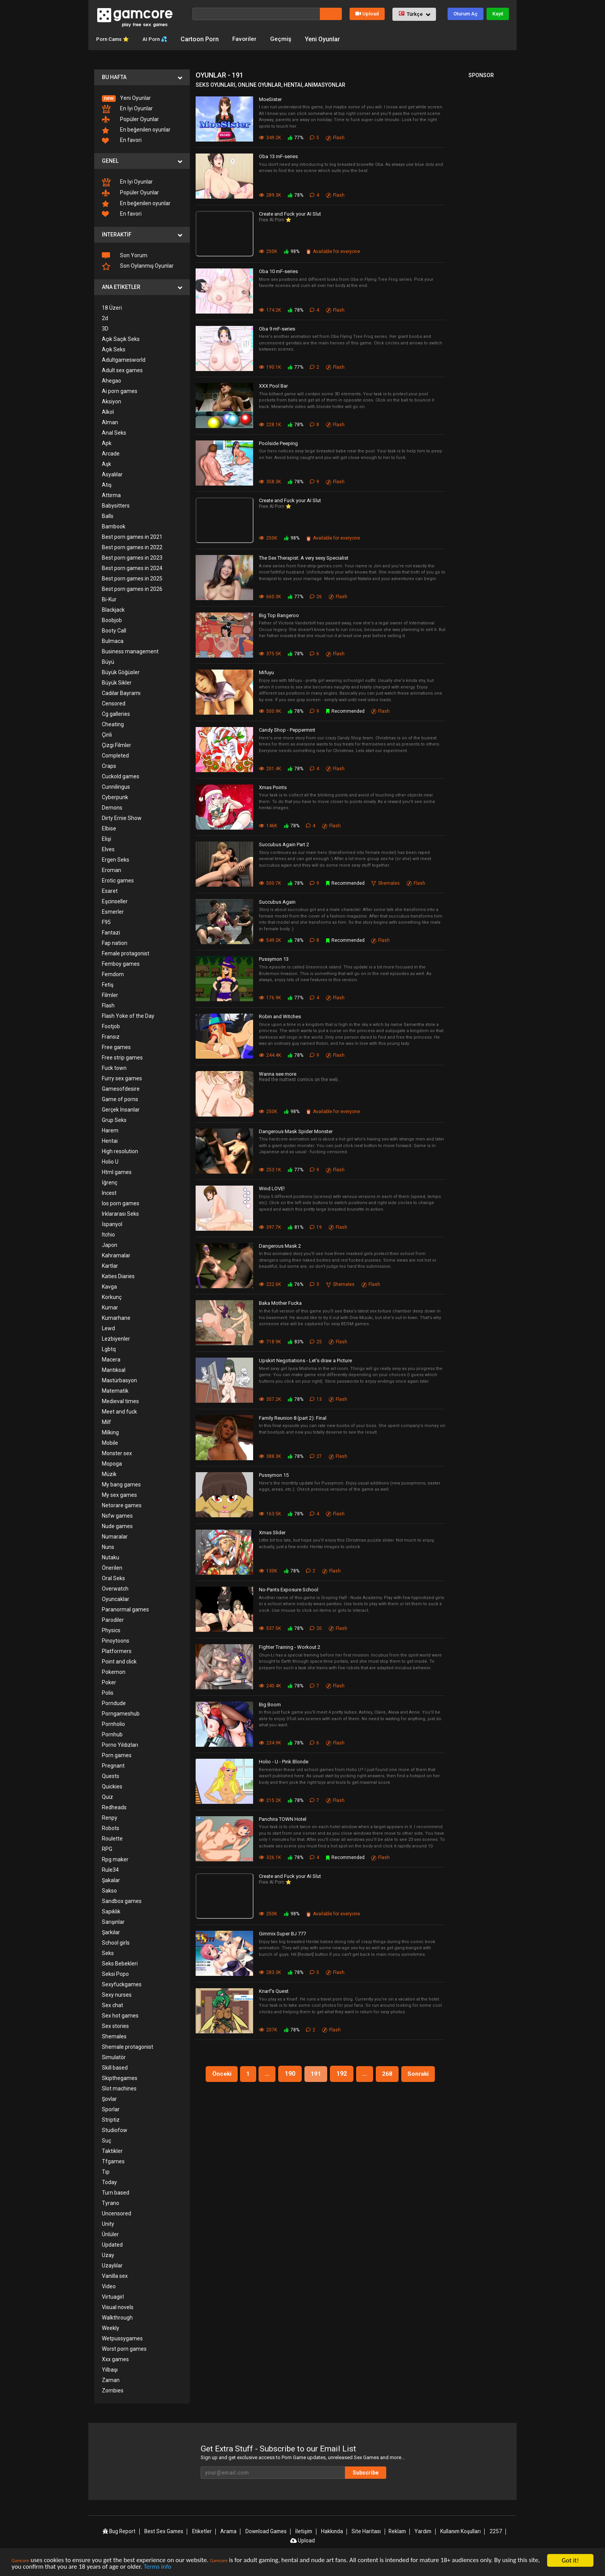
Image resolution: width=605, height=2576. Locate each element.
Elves (108, 849)
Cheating (113, 724)
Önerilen (112, 1567)
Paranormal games (125, 1609)
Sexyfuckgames (122, 1984)
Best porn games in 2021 (132, 536)
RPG (107, 1849)
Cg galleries (116, 713)
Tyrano (110, 2203)
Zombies (112, 2390)
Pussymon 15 (274, 1475)
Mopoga (112, 1463)
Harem (110, 1130)
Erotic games (118, 880)
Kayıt (497, 14)
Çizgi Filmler (116, 745)
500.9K (270, 711)
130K (268, 1571)
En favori (122, 140)
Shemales (114, 2036)
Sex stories (115, 2026)
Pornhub (112, 1734)
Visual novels (118, 2307)
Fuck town (114, 1067)
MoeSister (270, 99)
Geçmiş (294, 38)
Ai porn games (119, 391)
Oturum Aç (465, 14)
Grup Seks (114, 1120)
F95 (106, 922)
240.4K (270, 1685)
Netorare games (122, 1505)
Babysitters (116, 505)
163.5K (270, 1513)
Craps (109, 766)
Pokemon (113, 1671)
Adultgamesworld (123, 359)
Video (109, 2286)
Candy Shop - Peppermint (287, 729)
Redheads (114, 1807)
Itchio (108, 1234)
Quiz (107, 1796)
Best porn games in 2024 (132, 568)
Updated (112, 2244)
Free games (116, 1047)
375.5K (270, 653)
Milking (110, 1432)
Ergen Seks (115, 859)
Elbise (109, 828)
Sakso (109, 1890)
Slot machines (119, 2088)
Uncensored (116, 2213)
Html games (117, 1172)
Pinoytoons (115, 1640)
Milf (106, 1422)
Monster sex (117, 1453)
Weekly (110, 2328)
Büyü (108, 661)
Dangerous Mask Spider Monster (296, 1131)
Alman (110, 422)
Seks (108, 1953)
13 (316, 1399)
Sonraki (421, 2073)
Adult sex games (122, 370)
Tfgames (113, 2161)
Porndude (114, 1703)
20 (316, 1628)
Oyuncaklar (115, 1599)
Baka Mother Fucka (280, 1303)
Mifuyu (266, 672)
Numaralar (115, 1536)
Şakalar (111, 1880)
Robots (110, 1828)
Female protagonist (125, 953)
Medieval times (120, 1401)
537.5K (270, 1628)
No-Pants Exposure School (288, 1589)
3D (105, 328)
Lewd (108, 1328)
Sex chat (112, 2005)
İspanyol (112, 1224)
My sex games (119, 1494)
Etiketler (203, 2531)
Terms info (170, 2568)
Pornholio (113, 1724)
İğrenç (109, 1182)
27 (316, 1456)
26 (316, 596)
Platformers (117, 1651)
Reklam (396, 2531)
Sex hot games (120, 2015)
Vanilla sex (115, 2275)
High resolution (120, 1151)
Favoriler (257, 38)
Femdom (113, 974)
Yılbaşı (110, 2369)
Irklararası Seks (120, 1213)
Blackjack (113, 609)
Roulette (112, 1838)
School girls (116, 1942)
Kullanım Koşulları (460, 2531)
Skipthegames (119, 2078)
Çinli (107, 734)
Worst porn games (124, 2348)
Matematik (115, 1390)
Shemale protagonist (127, 2046)
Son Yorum (124, 255)
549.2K (270, 940)
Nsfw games (117, 1515)
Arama (229, 2531)
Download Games (266, 2531)
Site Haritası (366, 2531)
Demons (112, 807)
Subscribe (376, 2472)
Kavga (109, 1286)
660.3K (270, 596)
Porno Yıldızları (120, 1744)
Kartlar (110, 1265)
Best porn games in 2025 (132, 578)
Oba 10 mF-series (278, 271)
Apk (107, 443)
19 (316, 1227)
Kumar (110, 1307)
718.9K (270, 1341)
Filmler (110, 995)
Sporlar (111, 2109)
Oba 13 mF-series (278, 156)
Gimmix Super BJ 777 (282, 1934)
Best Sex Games (165, 2531)
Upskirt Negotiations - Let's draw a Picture (305, 1360)
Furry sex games (122, 1078)
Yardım (422, 2531)
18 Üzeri (112, 307)
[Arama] (256, 14)
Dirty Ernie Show (122, 818)
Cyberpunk (115, 797)
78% (295, 194)
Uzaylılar (112, 2265)
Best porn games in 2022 (132, 547)
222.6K (270, 1284)
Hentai (110, 1140)
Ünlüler (110, 2234)
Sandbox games (122, 1901)
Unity (108, 2223)
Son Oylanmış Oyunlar (138, 266)
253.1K (270, 1169)
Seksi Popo (115, 1973)
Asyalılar (112, 474)
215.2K (270, 1800)
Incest (109, 1192)
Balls (107, 516)
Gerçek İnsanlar (121, 1109)
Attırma (111, 495)
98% (291, 251)
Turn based (115, 2192)
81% (295, 1227)
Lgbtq (109, 1349)
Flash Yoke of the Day (128, 1015)
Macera (111, 1359)
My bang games (121, 1484)
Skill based (115, 2067)
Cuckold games (120, 776)
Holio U (110, 1161)
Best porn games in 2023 (132, 557)
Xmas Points (273, 787)
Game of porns (120, 1099)
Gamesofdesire (121, 1088)
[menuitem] (142, 98)
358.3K (270, 481)
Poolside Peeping (278, 443)
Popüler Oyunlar (130, 119)
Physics (111, 1630)
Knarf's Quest (274, 1991)
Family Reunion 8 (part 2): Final (292, 1417)
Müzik (109, 1474)
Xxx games (115, 2359)
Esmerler (113, 911)
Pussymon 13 (274, 959)
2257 (495, 2531)
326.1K (270, 1857)
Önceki (218, 2073)
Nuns (108, 1547)
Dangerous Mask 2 (280, 1245)
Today (109, 2182)
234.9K (270, 1743)
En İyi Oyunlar (127, 109)
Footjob (111, 1026)
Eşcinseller (115, 901)
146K (268, 825)
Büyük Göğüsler (121, 672)
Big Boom (270, 1704)
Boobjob (112, 620)
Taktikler (112, 2151)
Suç (106, 2140)
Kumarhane (116, 1317)
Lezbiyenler (116, 1338)
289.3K (270, 194)
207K (268, 2029)
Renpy (109, 1817)
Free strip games (122, 1057)
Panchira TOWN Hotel (282, 1819)
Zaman (111, 2380)
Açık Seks (113, 349)
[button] (414, 14)
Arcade (111, 453)
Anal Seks (114, 432)
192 (342, 2073)
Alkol (108, 411)
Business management (130, 651)
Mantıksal (113, 1369)
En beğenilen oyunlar (136, 130)
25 (316, 1341)
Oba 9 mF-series (277, 328)
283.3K (270, 1972)
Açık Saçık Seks (121, 339)
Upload (367, 14)
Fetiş (107, 984)
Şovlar (109, 2098)
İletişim (305, 2531)
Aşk (106, 464)
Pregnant (113, 1765)
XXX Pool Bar (273, 385)
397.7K (270, 1227)
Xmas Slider (272, 1532)
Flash (108, 1005)
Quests (110, 1776)
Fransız (111, 1036)
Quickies (112, 1786)
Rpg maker (115, 1859)
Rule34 (110, 1869)
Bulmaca (112, 641)
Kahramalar (116, 1255)
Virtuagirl (113, 2296)
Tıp (106, 2171)
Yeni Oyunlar (336, 38)
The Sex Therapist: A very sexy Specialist (303, 558)
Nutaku (110, 1557)
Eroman (111, 870)
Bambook (113, 526)
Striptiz (111, 2119)
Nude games (117, 1526)
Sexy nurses (117, 1994)
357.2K (270, 1399)
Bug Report (120, 2531)
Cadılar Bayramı (121, 693)
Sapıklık (111, 1911)
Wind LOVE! (272, 1188)
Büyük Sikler (117, 682)
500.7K (270, 883)
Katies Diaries (118, 1276)
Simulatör (114, 2057)
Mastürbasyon (119, 1380)
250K (268, 251)
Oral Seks (113, 1578)
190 (289, 2073)
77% (295, 137)
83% (295, 1341)
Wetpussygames (122, 2338)
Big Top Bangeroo (279, 615)
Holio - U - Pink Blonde (283, 1762)
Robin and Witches (280, 1016)
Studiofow (114, 2130)
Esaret (110, 890)
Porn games (117, 1755)
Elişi (106, 838)
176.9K (270, 997)
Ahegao (111, 380)
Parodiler (113, 1619)
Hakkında (332, 2531)
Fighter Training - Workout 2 (289, 1647)
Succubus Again (277, 901)
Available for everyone (333, 251)
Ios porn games (120, 1203)
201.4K (270, 768)
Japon (109, 1245)
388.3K (270, 1456)
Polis (107, 1692)
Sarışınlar (113, 1921)
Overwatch (115, 1588)
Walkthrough (117, 2317)
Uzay (108, 2255)
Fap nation (114, 943)
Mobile (110, 1442)
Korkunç (112, 1297)
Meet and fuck (119, 1411)
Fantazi (111, 932)
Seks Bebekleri (120, 1963)
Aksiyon (111, 401)
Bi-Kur (109, 599)
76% (295, 1284)
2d (105, 318)
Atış (107, 484)
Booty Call (114, 630)
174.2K (270, 309)
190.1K (270, 366)
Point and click (119, 1661)
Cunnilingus (116, 786)
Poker (109, 1682)
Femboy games (121, 963)
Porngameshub (121, 1713)
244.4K (270, 1055)
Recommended (345, 711)
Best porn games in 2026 (132, 588)
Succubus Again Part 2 (284, 844)
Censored (113, 703)
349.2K (270, 137)
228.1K (270, 424)
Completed (115, 755)
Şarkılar (111, 1932)
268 (389, 2073)
